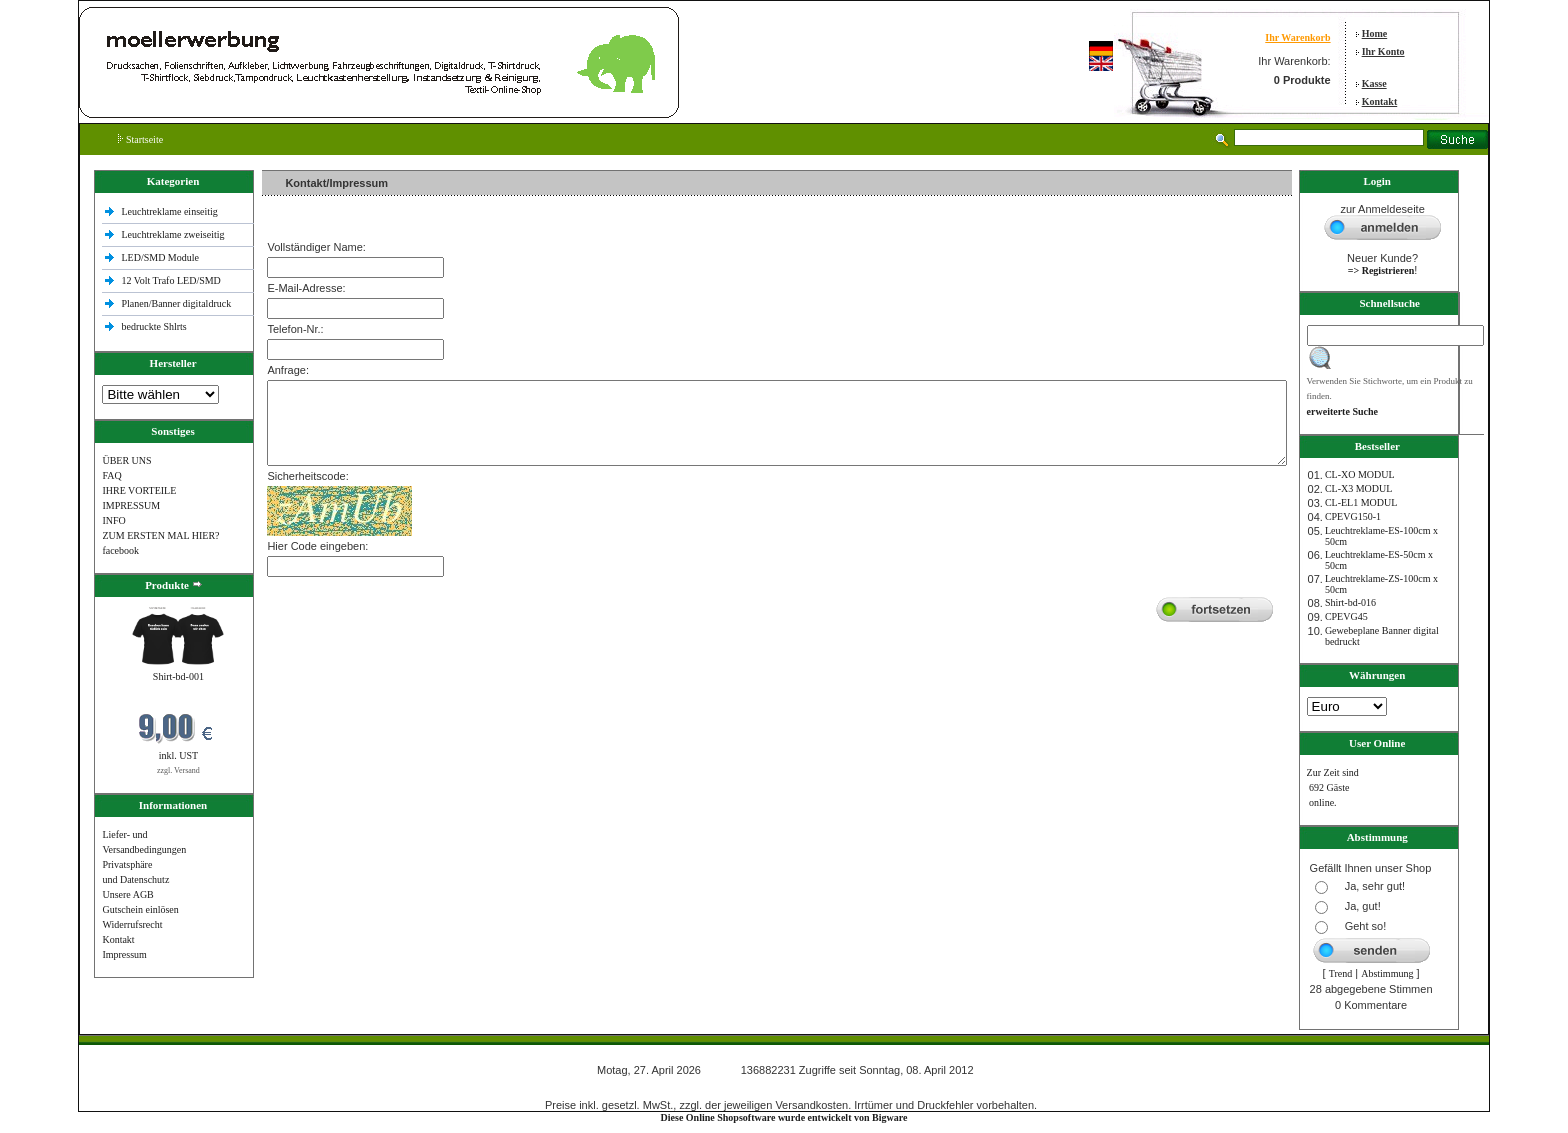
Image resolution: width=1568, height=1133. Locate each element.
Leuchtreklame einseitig (170, 211)
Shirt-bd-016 (1350, 602)
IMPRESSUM (131, 505)
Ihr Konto (1383, 51)
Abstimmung (1387, 973)
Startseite (140, 139)
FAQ (111, 475)
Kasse (1374, 83)
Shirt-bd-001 (178, 676)
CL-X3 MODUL (1359, 488)
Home (1375, 33)
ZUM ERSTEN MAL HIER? (160, 535)
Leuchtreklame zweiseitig (174, 234)
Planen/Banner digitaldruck (176, 303)
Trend (1341, 973)
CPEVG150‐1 (1353, 516)
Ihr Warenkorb (1297, 37)
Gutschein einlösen (140, 909)
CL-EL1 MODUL (1361, 502)
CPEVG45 (1346, 616)
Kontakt (1380, 101)
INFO (113, 520)
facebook (120, 550)
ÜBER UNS (126, 460)
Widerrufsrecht (132, 924)
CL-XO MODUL (1360, 474)
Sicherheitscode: (307, 476)
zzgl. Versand (178, 770)
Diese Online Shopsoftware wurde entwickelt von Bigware (784, 1117)
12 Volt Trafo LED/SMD (170, 280)
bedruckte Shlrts (153, 326)
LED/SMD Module (160, 257)
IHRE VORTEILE (139, 490)
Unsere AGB (127, 894)
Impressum (124, 954)
